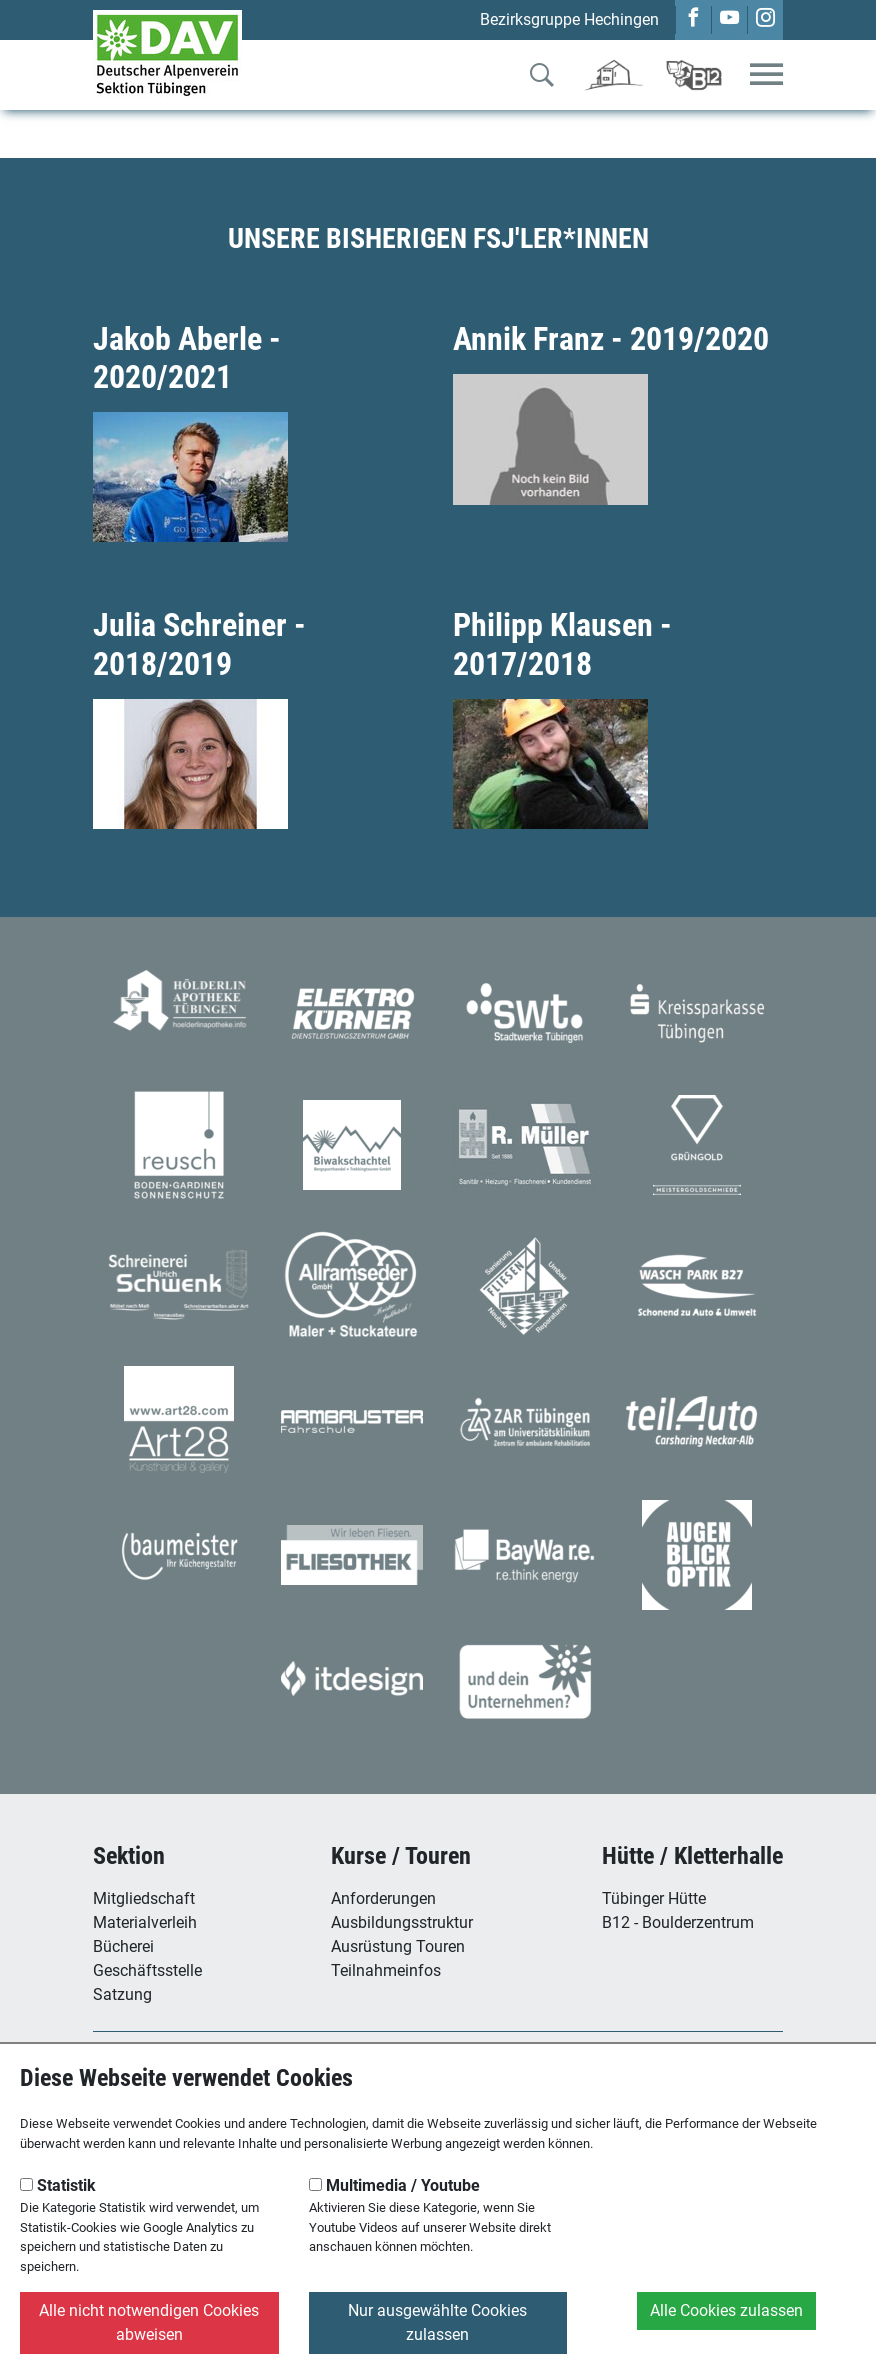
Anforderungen (383, 1898)
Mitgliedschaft (144, 1898)
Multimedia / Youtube (394, 2185)
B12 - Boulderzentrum (678, 1922)
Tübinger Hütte (654, 1898)
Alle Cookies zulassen (726, 2310)
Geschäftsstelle (147, 1970)
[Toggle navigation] (766, 75)
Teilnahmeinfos (386, 1970)
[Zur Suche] (542, 79)
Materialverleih (145, 1922)
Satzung (122, 1994)
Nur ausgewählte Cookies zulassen (437, 2322)
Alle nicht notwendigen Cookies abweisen (149, 2322)
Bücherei (123, 1946)
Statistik (58, 2185)
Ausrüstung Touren (398, 1946)
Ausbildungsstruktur (402, 1922)
